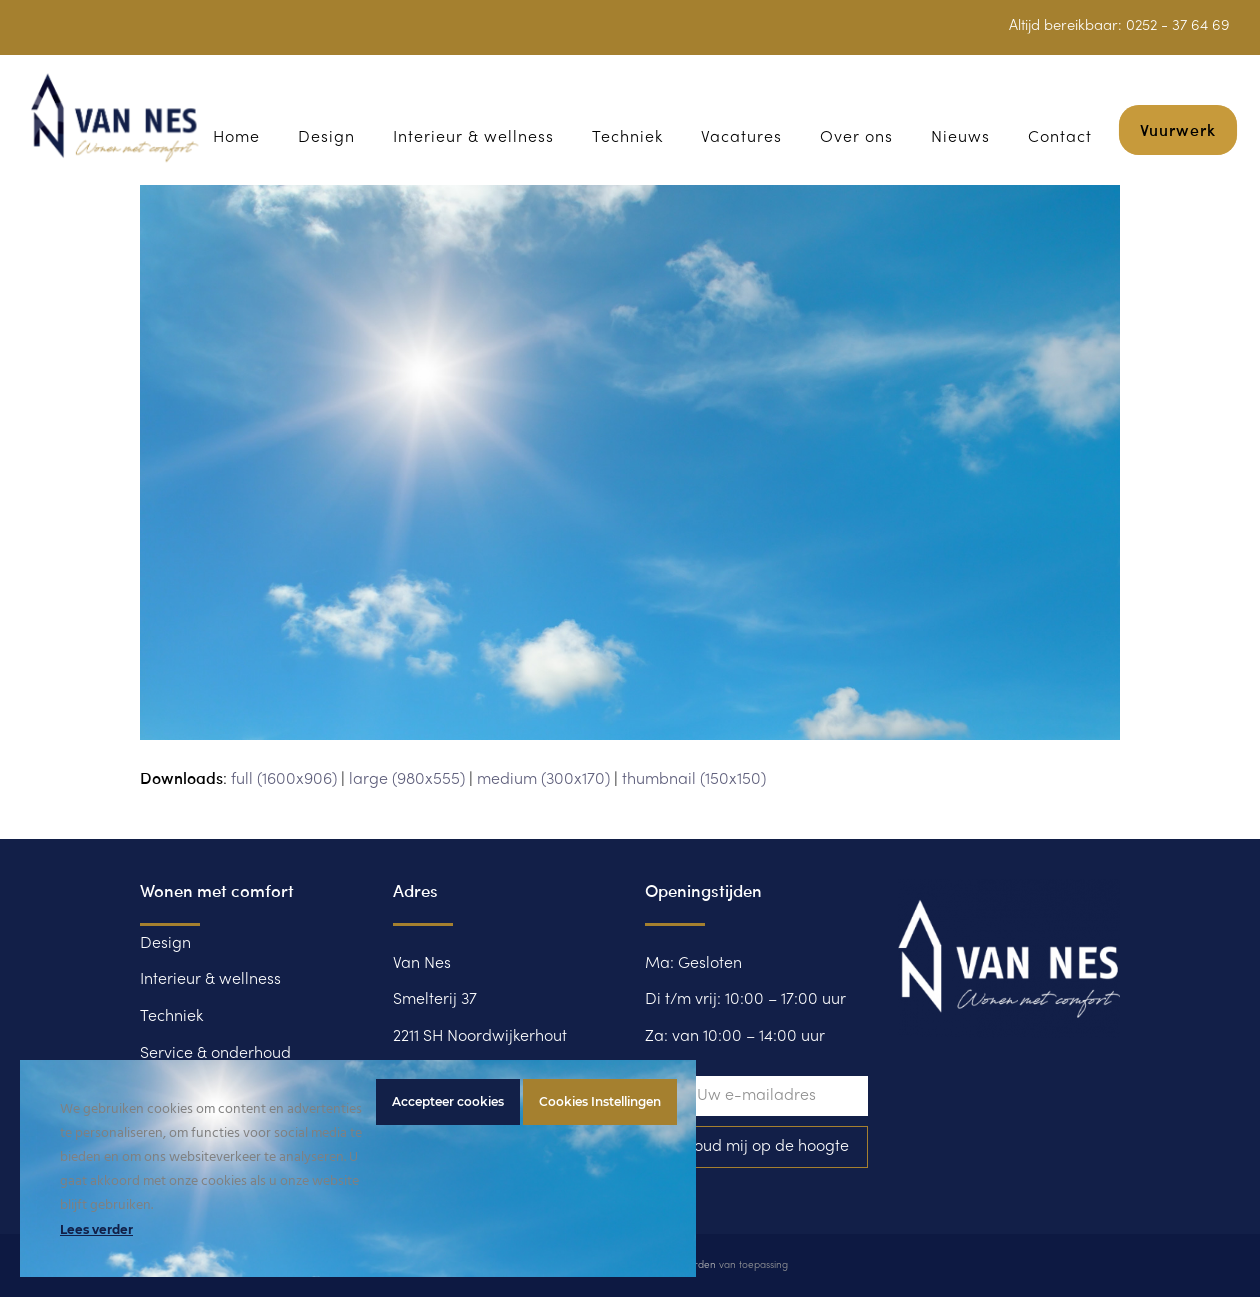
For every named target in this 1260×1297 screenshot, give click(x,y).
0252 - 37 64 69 (1178, 26)
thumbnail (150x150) (694, 780)
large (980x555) (407, 780)
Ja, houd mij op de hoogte (756, 1147)
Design (165, 944)
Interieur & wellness (210, 980)
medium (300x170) (543, 780)
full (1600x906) (284, 780)
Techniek (171, 1017)
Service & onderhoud (215, 1054)
